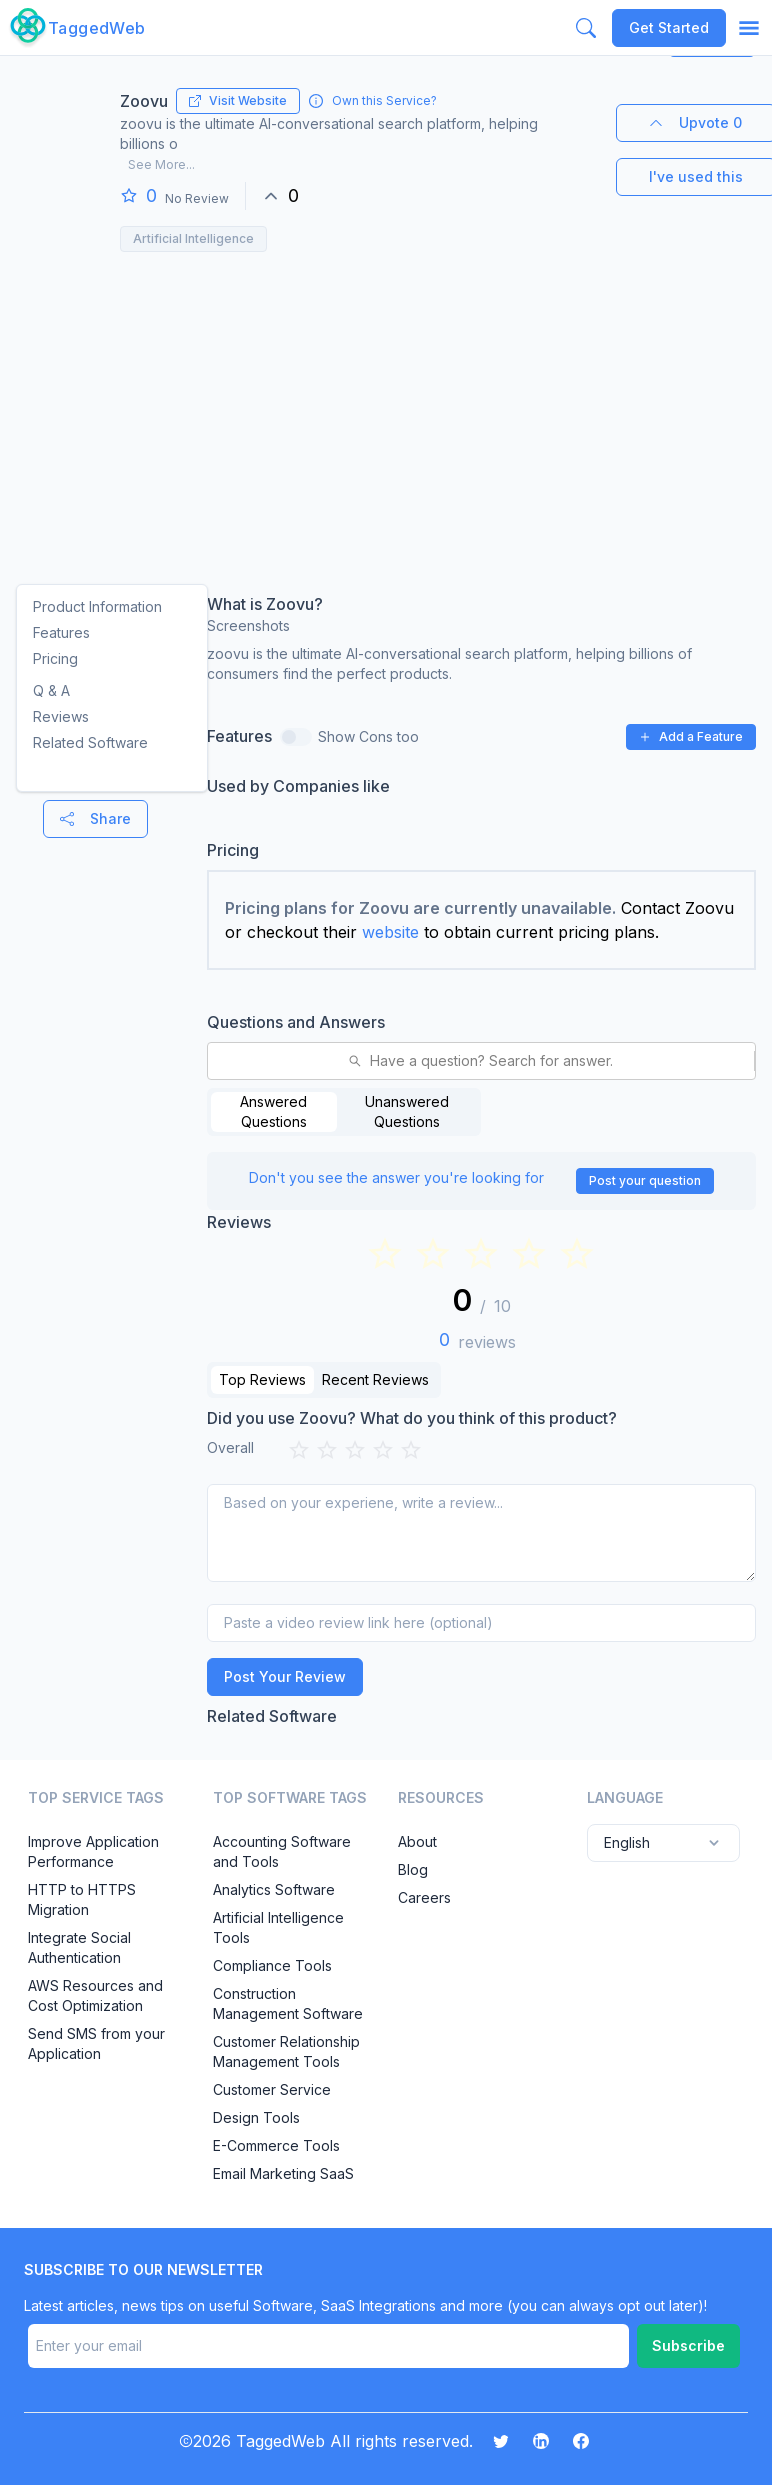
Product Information (97, 606)
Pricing (55, 658)
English (663, 1843)
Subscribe (688, 2345)
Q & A (51, 690)
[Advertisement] (384, 412)
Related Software (90, 742)
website (390, 932)
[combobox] (220, 1061)
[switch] (296, 737)
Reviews (61, 716)
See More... (161, 164)
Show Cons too (368, 736)
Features (61, 632)
